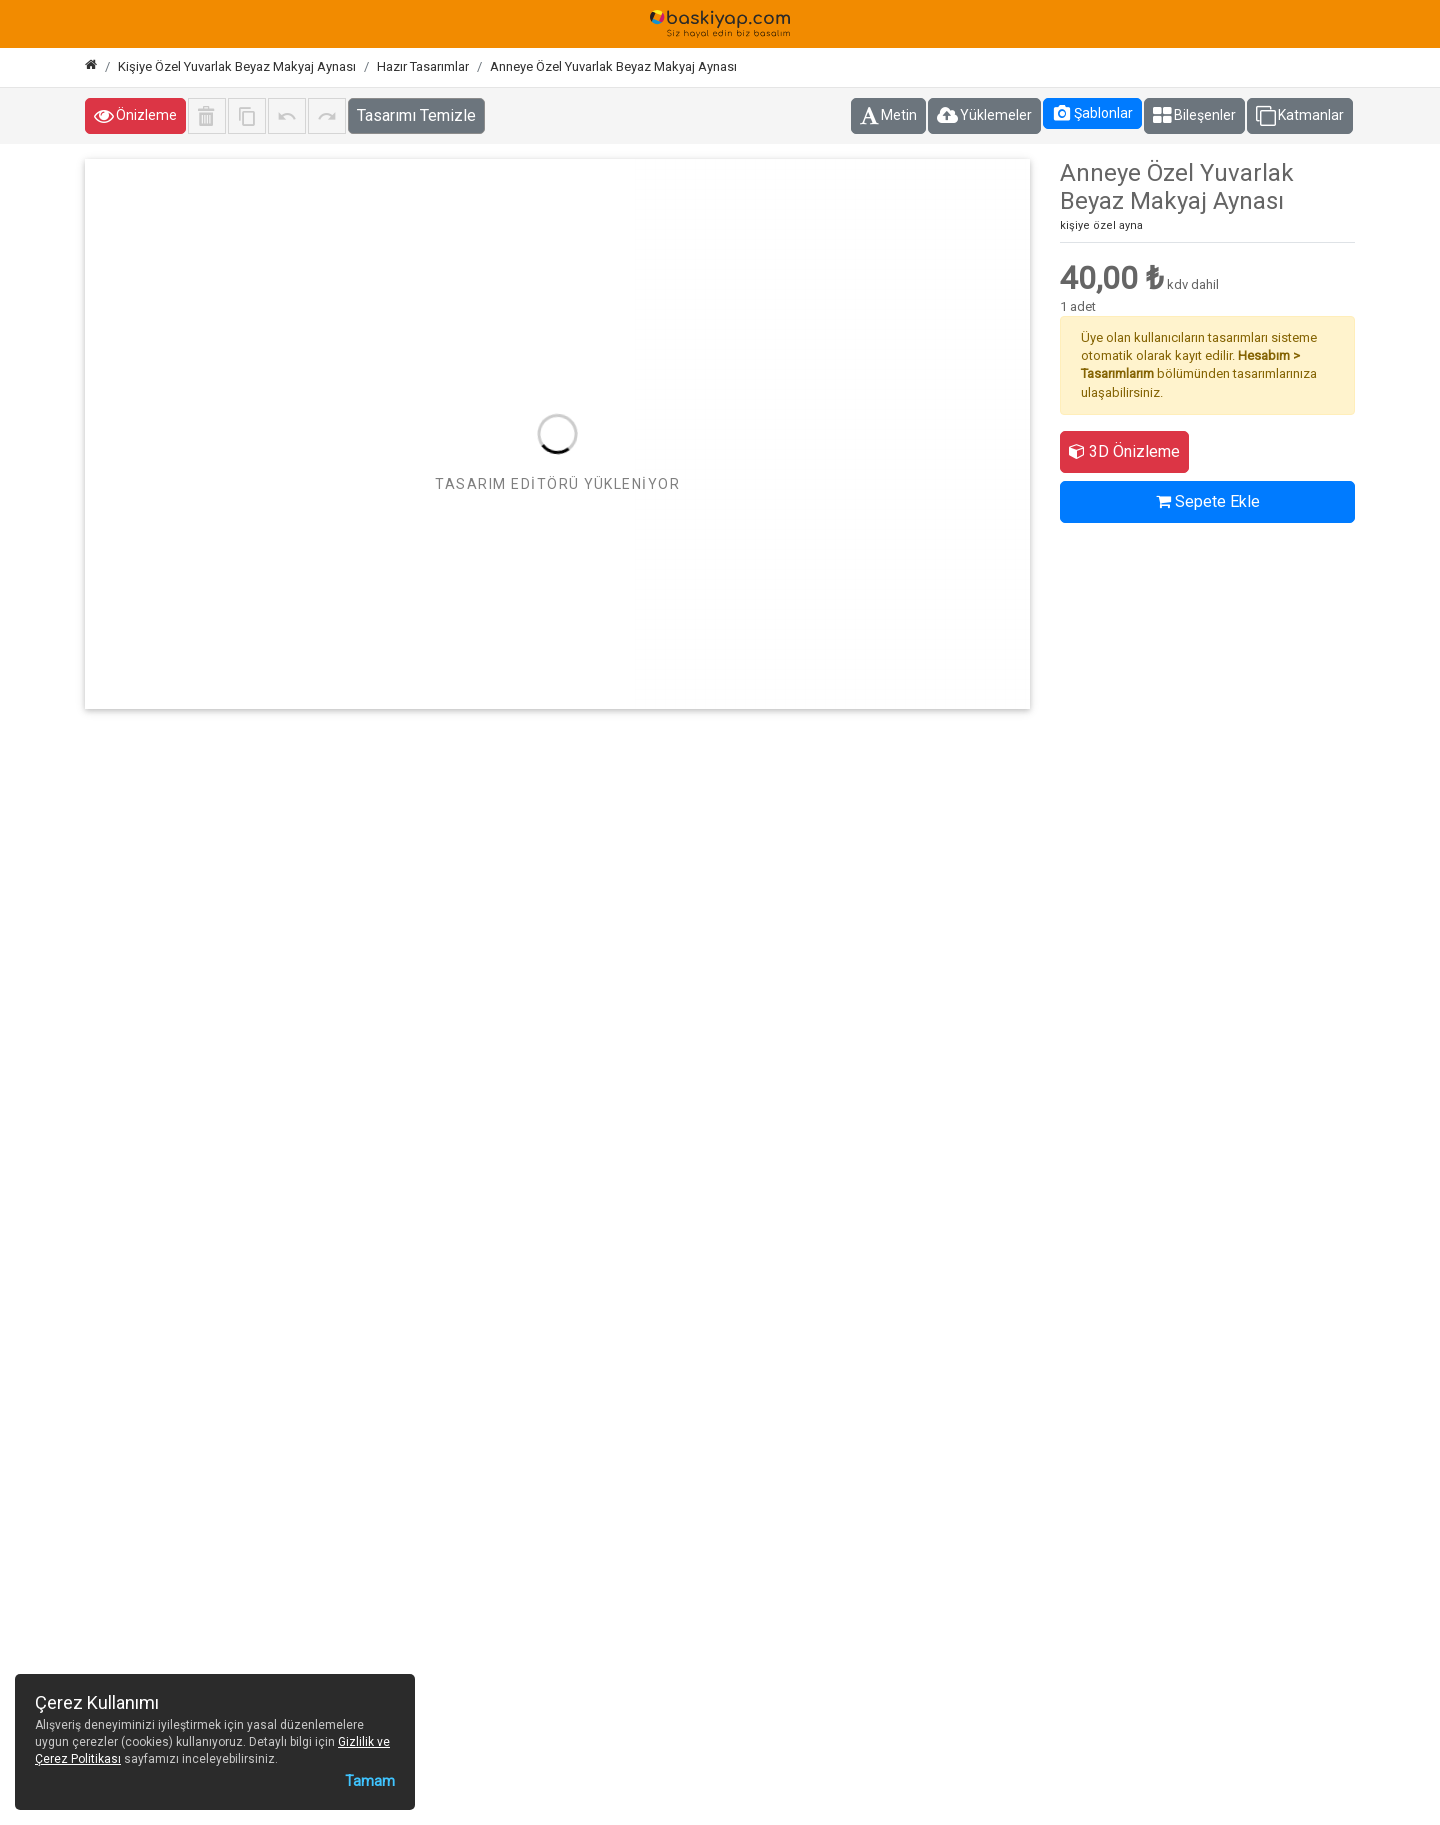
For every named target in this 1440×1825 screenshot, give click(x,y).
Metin (888, 116)
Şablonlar (1092, 113)
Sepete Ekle (1208, 501)
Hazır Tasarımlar (423, 66)
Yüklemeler (984, 116)
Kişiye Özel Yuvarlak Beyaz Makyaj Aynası (237, 66)
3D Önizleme (1124, 451)
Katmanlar (1300, 116)
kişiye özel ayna (1101, 225)
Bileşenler (1194, 116)
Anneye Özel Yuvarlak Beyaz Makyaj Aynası (613, 66)
